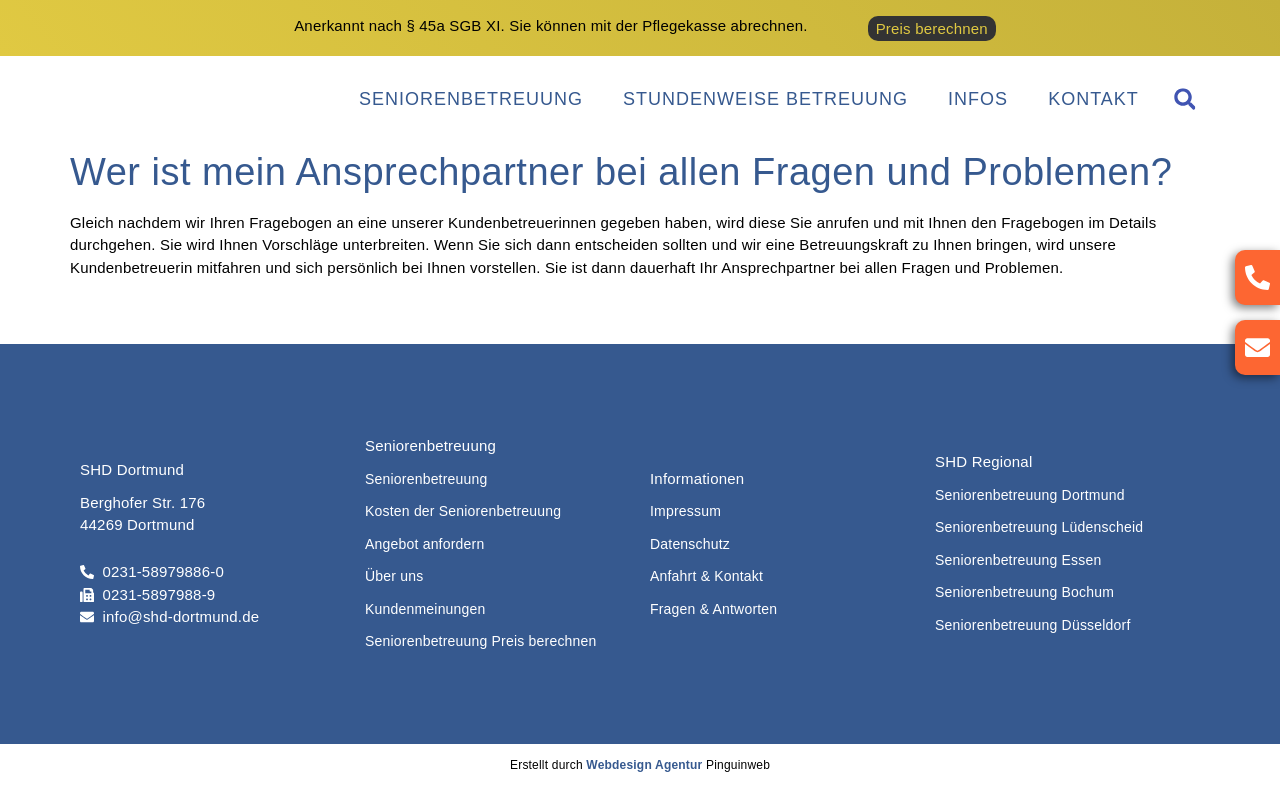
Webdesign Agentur (644, 765)
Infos (978, 99)
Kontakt (1093, 99)
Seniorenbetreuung (471, 99)
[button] (1184, 99)
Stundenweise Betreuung (765, 99)
